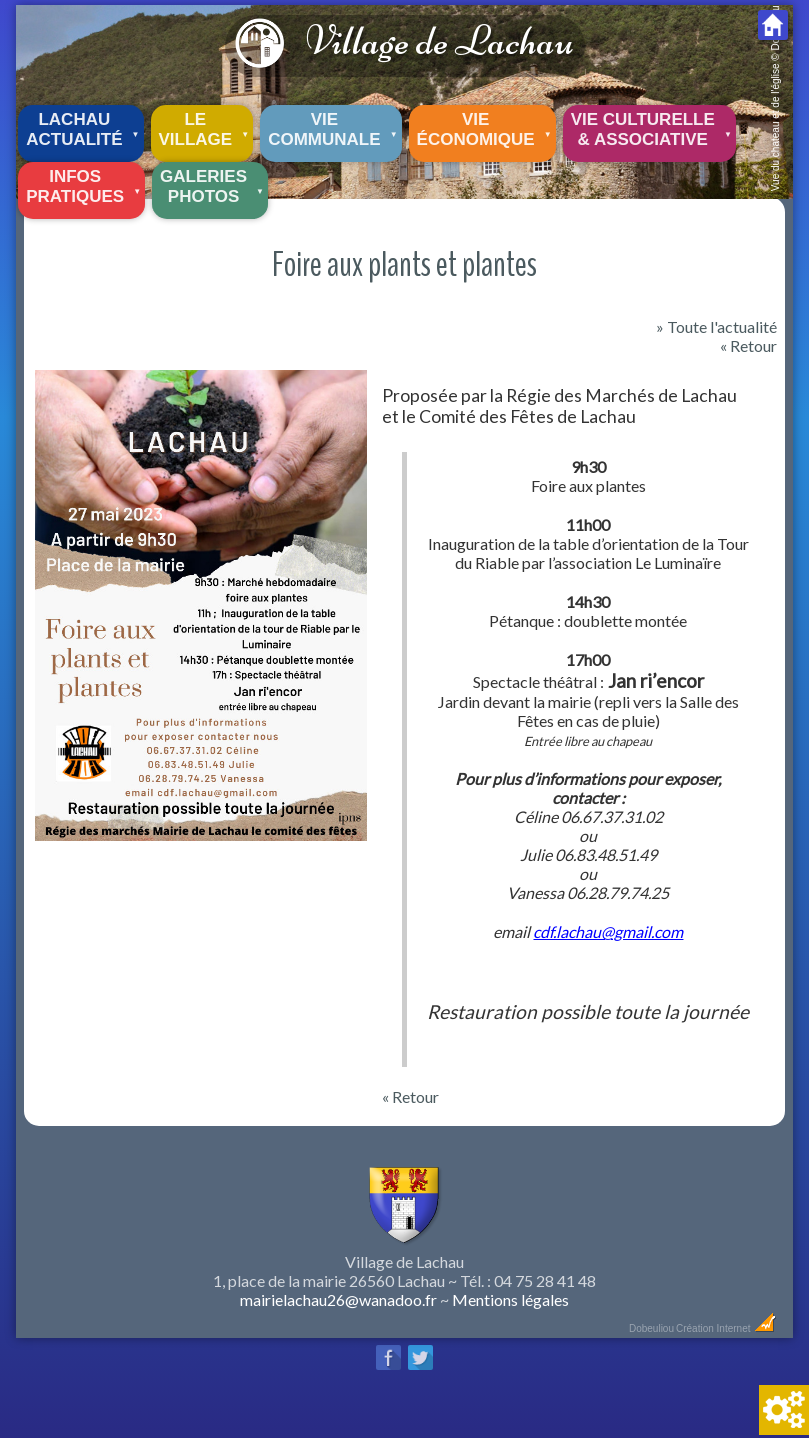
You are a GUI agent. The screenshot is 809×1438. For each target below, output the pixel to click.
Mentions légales (510, 1299)
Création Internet (726, 1328)
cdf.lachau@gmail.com (608, 931)
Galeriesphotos (213, 184)
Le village (206, 127)
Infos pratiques (85, 184)
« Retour (748, 345)
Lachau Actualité (84, 127)
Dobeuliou (651, 1328)
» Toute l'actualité (716, 326)
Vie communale (334, 127)
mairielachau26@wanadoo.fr (338, 1299)
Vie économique (486, 127)
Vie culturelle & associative (653, 127)
